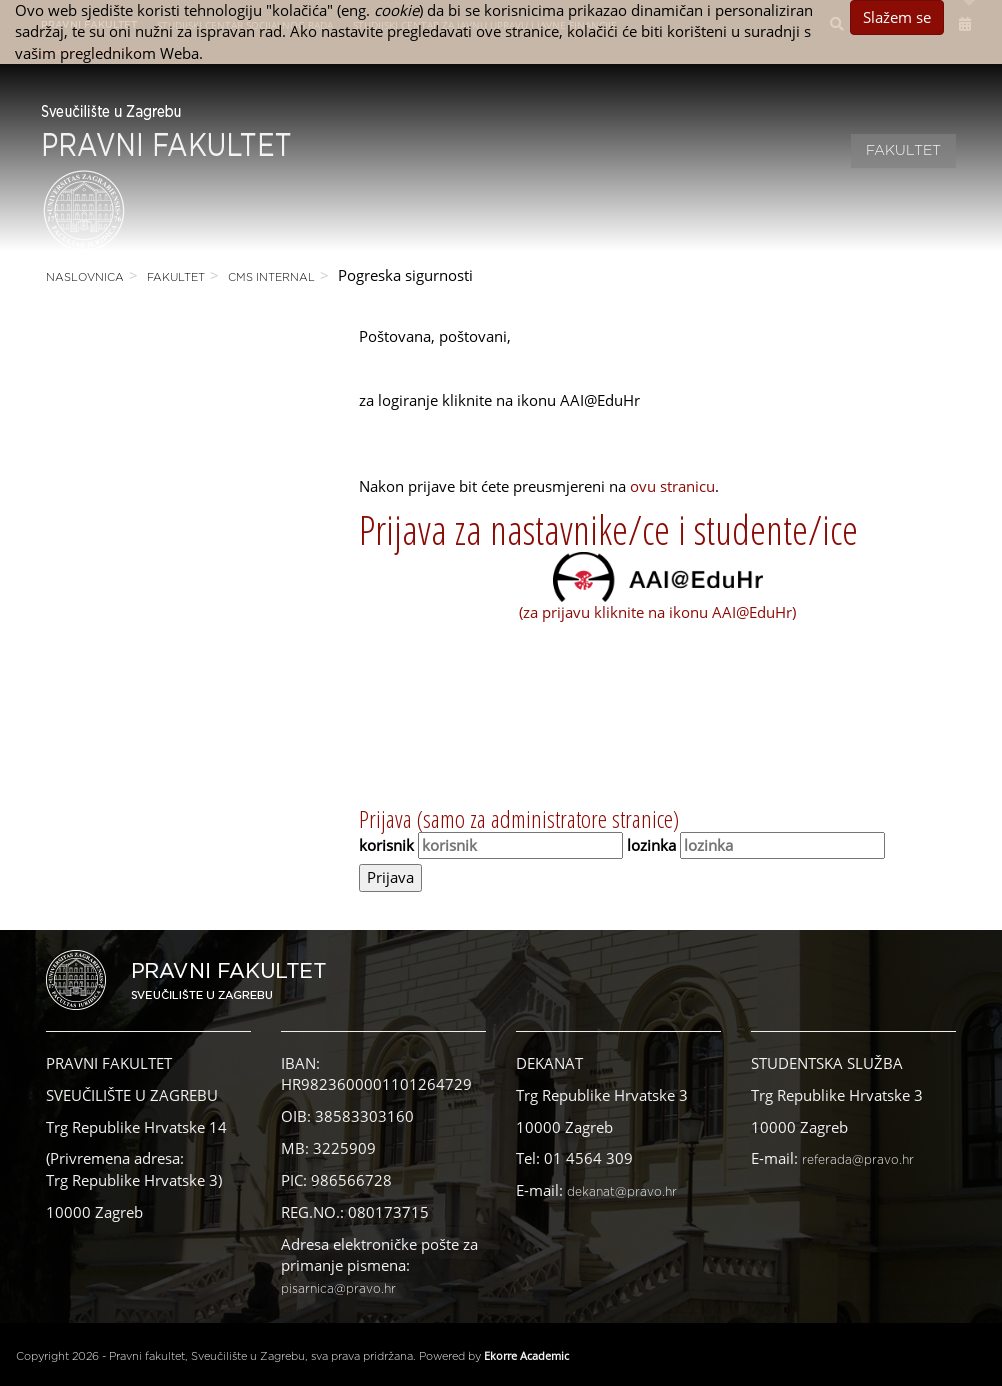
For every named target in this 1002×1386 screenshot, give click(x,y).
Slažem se (897, 17)
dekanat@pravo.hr (622, 1192)
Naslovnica (85, 277)
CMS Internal (271, 277)
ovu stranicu (672, 486)
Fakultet (903, 151)
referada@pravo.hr (858, 1160)
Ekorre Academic (526, 1355)
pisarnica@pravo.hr (338, 1289)
